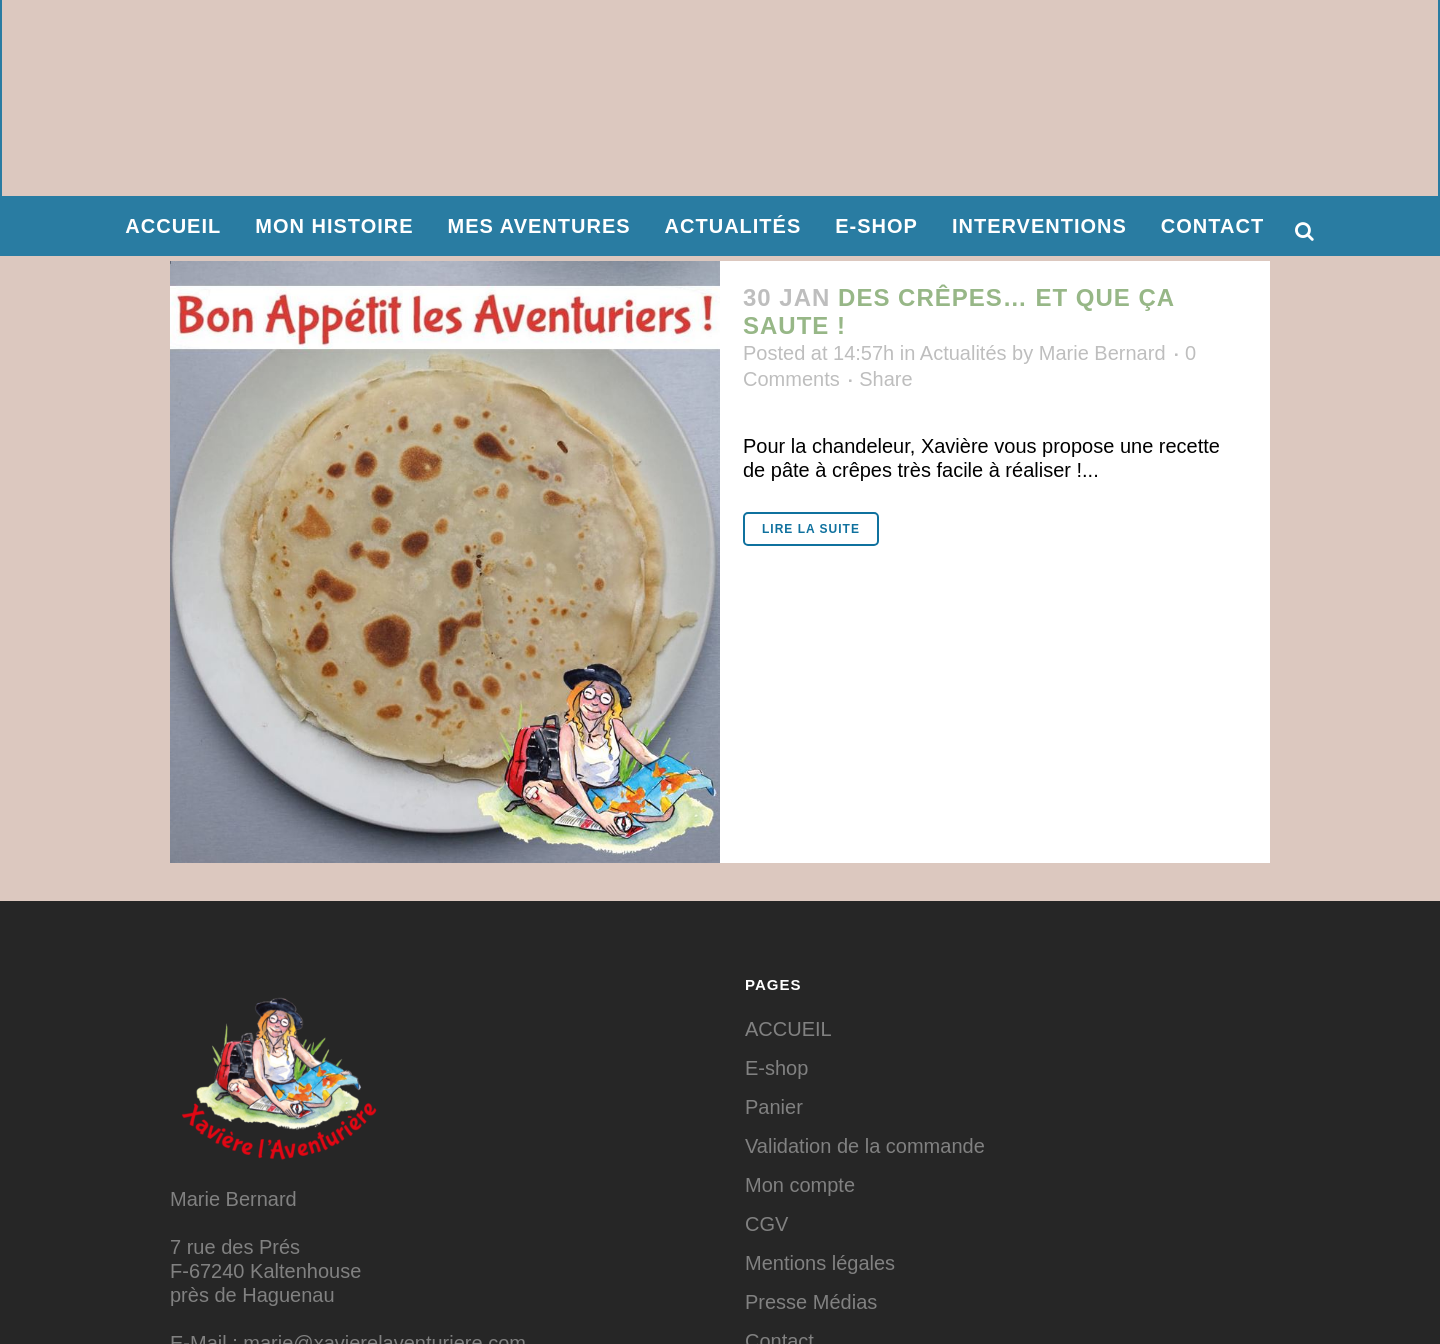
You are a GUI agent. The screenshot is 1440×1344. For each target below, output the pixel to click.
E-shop (776, 1068)
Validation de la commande (865, 1146)
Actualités (963, 353)
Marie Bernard (1102, 353)
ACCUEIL (788, 1029)
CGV (766, 1224)
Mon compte (800, 1185)
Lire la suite (811, 529)
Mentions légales (820, 1263)
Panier (774, 1107)
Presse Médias (811, 1302)
